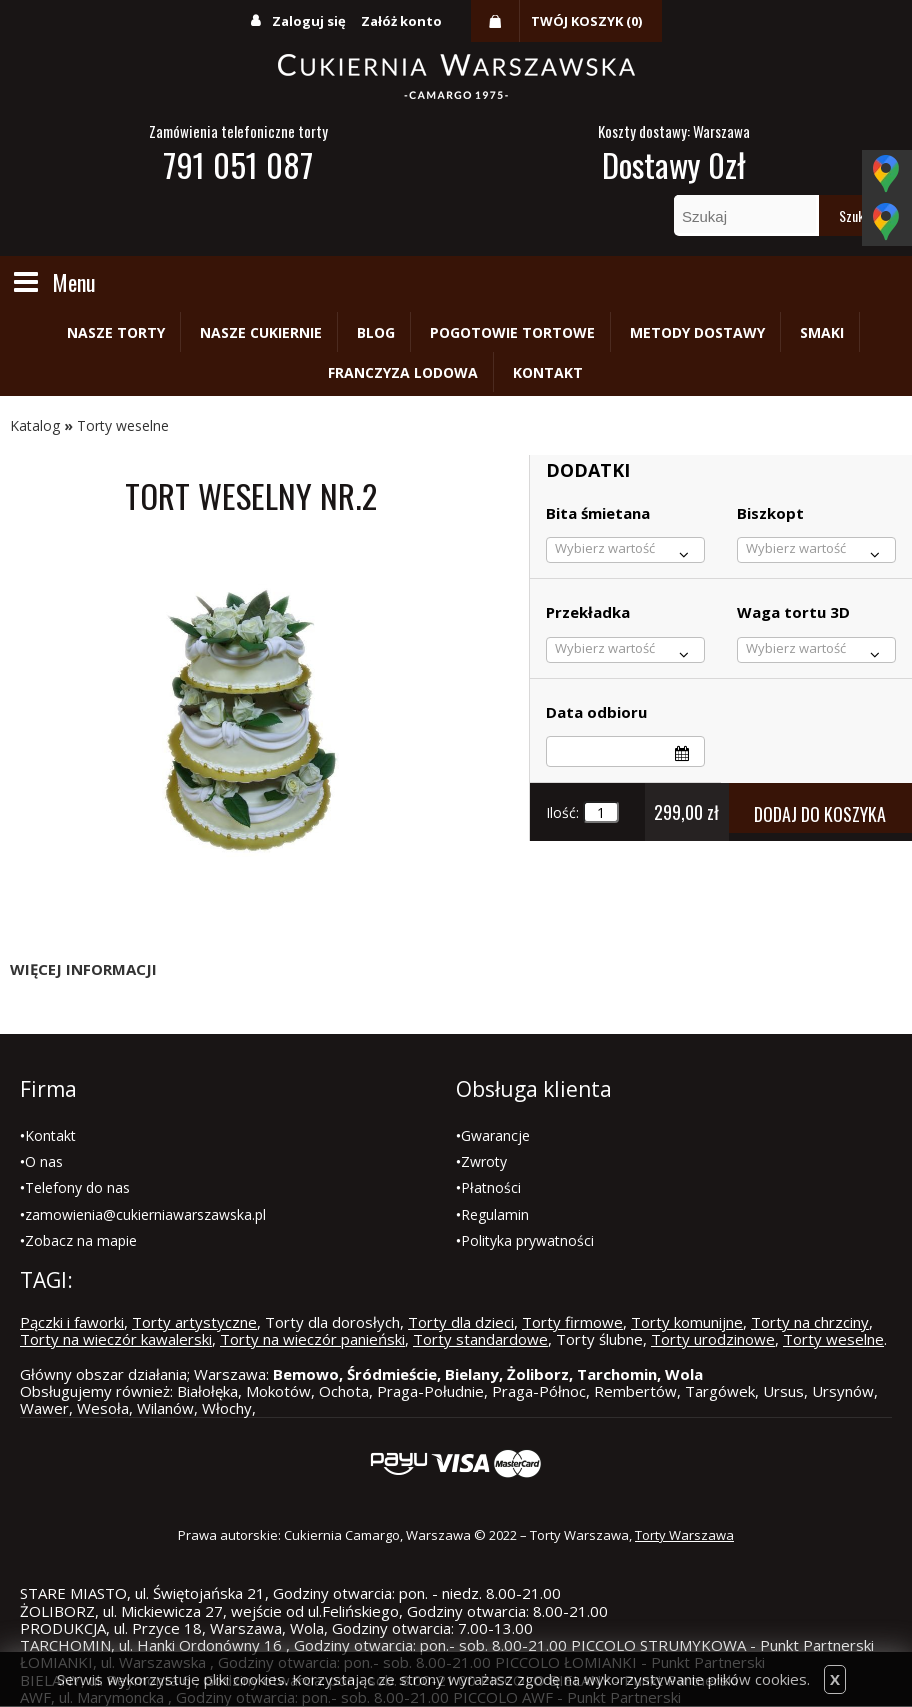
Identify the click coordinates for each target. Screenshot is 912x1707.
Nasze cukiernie (261, 332)
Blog (376, 332)
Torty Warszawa (684, 1535)
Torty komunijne (687, 1322)
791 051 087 (238, 164)
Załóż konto (401, 21)
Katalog (35, 425)
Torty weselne (123, 425)
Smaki (822, 332)
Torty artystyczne (194, 1322)
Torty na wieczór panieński (312, 1339)
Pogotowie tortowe (512, 332)
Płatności (491, 1187)
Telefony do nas (77, 1187)
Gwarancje (495, 1135)
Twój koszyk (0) (586, 21)
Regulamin (495, 1214)
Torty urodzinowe (713, 1339)
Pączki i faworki (72, 1322)
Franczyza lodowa (403, 372)
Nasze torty (116, 332)
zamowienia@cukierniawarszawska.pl (145, 1214)
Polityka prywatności (527, 1240)
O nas (44, 1161)
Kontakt (548, 372)
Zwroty (484, 1161)
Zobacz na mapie (81, 1240)
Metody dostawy (697, 332)
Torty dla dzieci (461, 1322)
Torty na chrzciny (810, 1322)
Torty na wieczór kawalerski (116, 1339)
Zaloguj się (309, 21)
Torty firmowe (572, 1322)
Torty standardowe (480, 1339)
